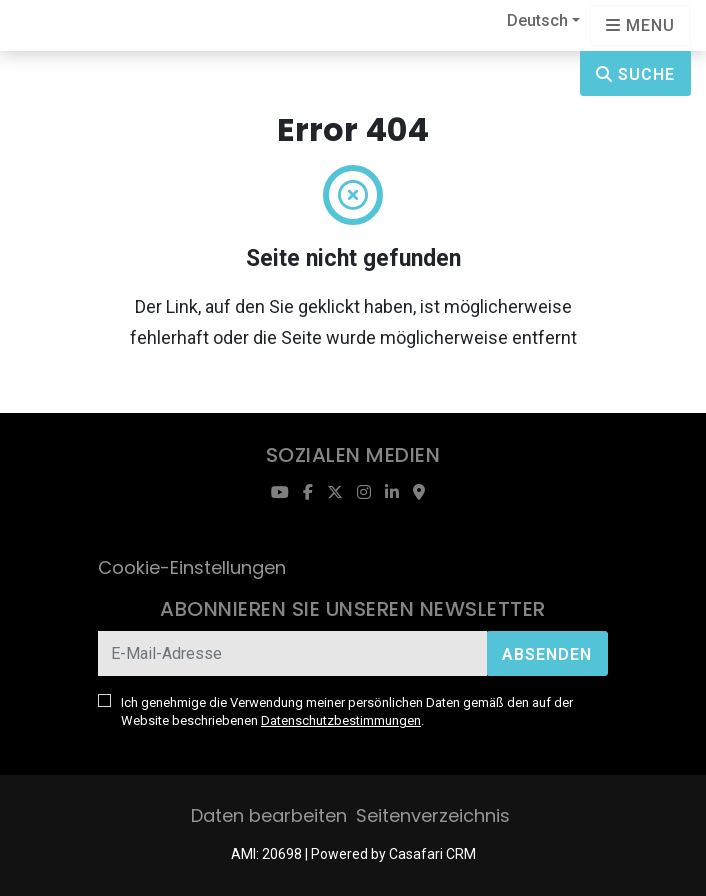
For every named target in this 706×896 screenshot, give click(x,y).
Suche (635, 74)
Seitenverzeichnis (433, 815)
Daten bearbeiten (269, 815)
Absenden (547, 654)
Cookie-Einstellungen (192, 567)
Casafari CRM (432, 854)
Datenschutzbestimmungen (341, 720)
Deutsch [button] (537, 20)
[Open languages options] (640, 25)
